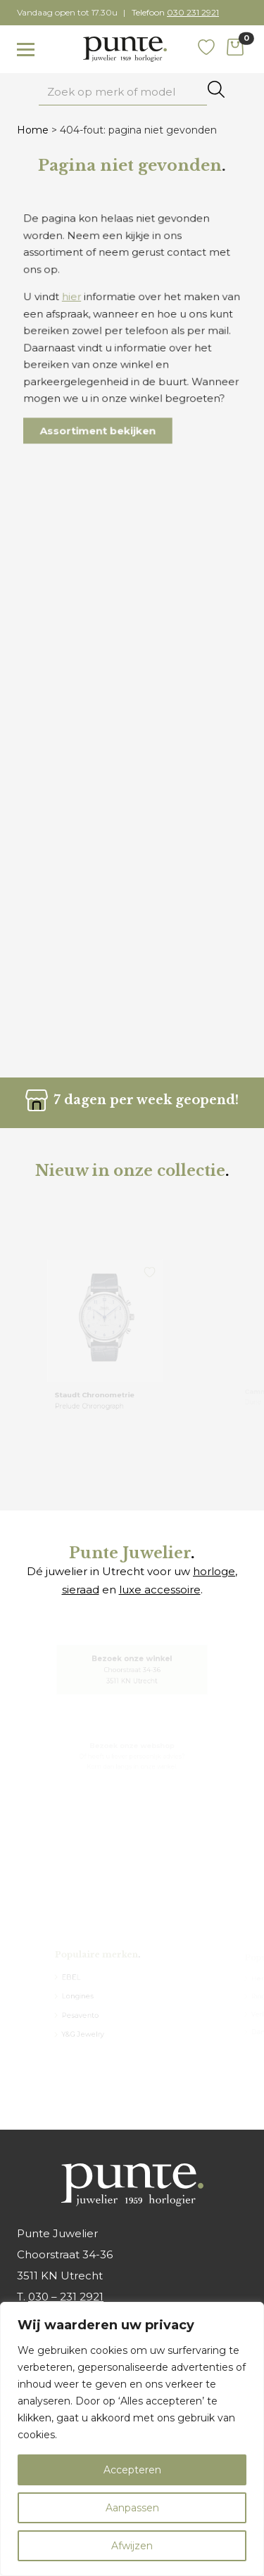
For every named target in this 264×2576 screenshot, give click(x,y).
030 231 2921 (193, 12)
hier (74, 299)
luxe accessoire (160, 1589)
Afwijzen (132, 2545)
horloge (214, 1571)
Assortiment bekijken (99, 426)
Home (33, 130)
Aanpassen (132, 2507)
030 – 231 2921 (65, 2296)
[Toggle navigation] (25, 49)
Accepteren (132, 2470)
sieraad (80, 1589)
